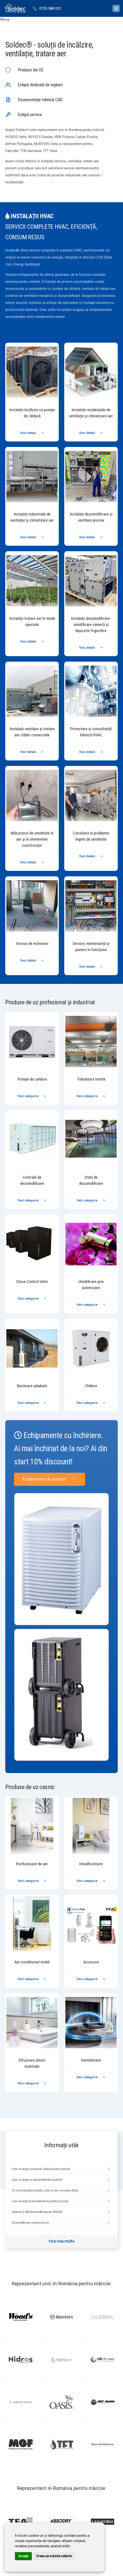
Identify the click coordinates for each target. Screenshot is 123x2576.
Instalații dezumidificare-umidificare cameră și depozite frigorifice (91, 624)
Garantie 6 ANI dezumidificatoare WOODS (37, 2212)
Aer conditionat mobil (32, 1962)
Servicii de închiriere (32, 943)
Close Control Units (32, 1281)
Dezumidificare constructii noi (30, 2222)
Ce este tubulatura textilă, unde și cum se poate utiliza (45, 2190)
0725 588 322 (50, 8)
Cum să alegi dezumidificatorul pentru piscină (40, 2201)
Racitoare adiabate (32, 1385)
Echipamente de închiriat (44, 1479)
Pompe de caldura (32, 1079)
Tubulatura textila (91, 1079)
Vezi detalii (28, 433)
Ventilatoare (91, 2060)
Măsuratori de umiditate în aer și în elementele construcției (32, 839)
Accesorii (91, 1962)
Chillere (91, 1385)
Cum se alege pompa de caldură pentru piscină (41, 2169)
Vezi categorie (28, 1096)
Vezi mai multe (61, 2241)
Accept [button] (23, 2556)
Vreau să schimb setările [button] (54, 2556)
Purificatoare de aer (32, 1863)
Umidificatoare (91, 1863)
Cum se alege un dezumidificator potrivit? (37, 2179)
